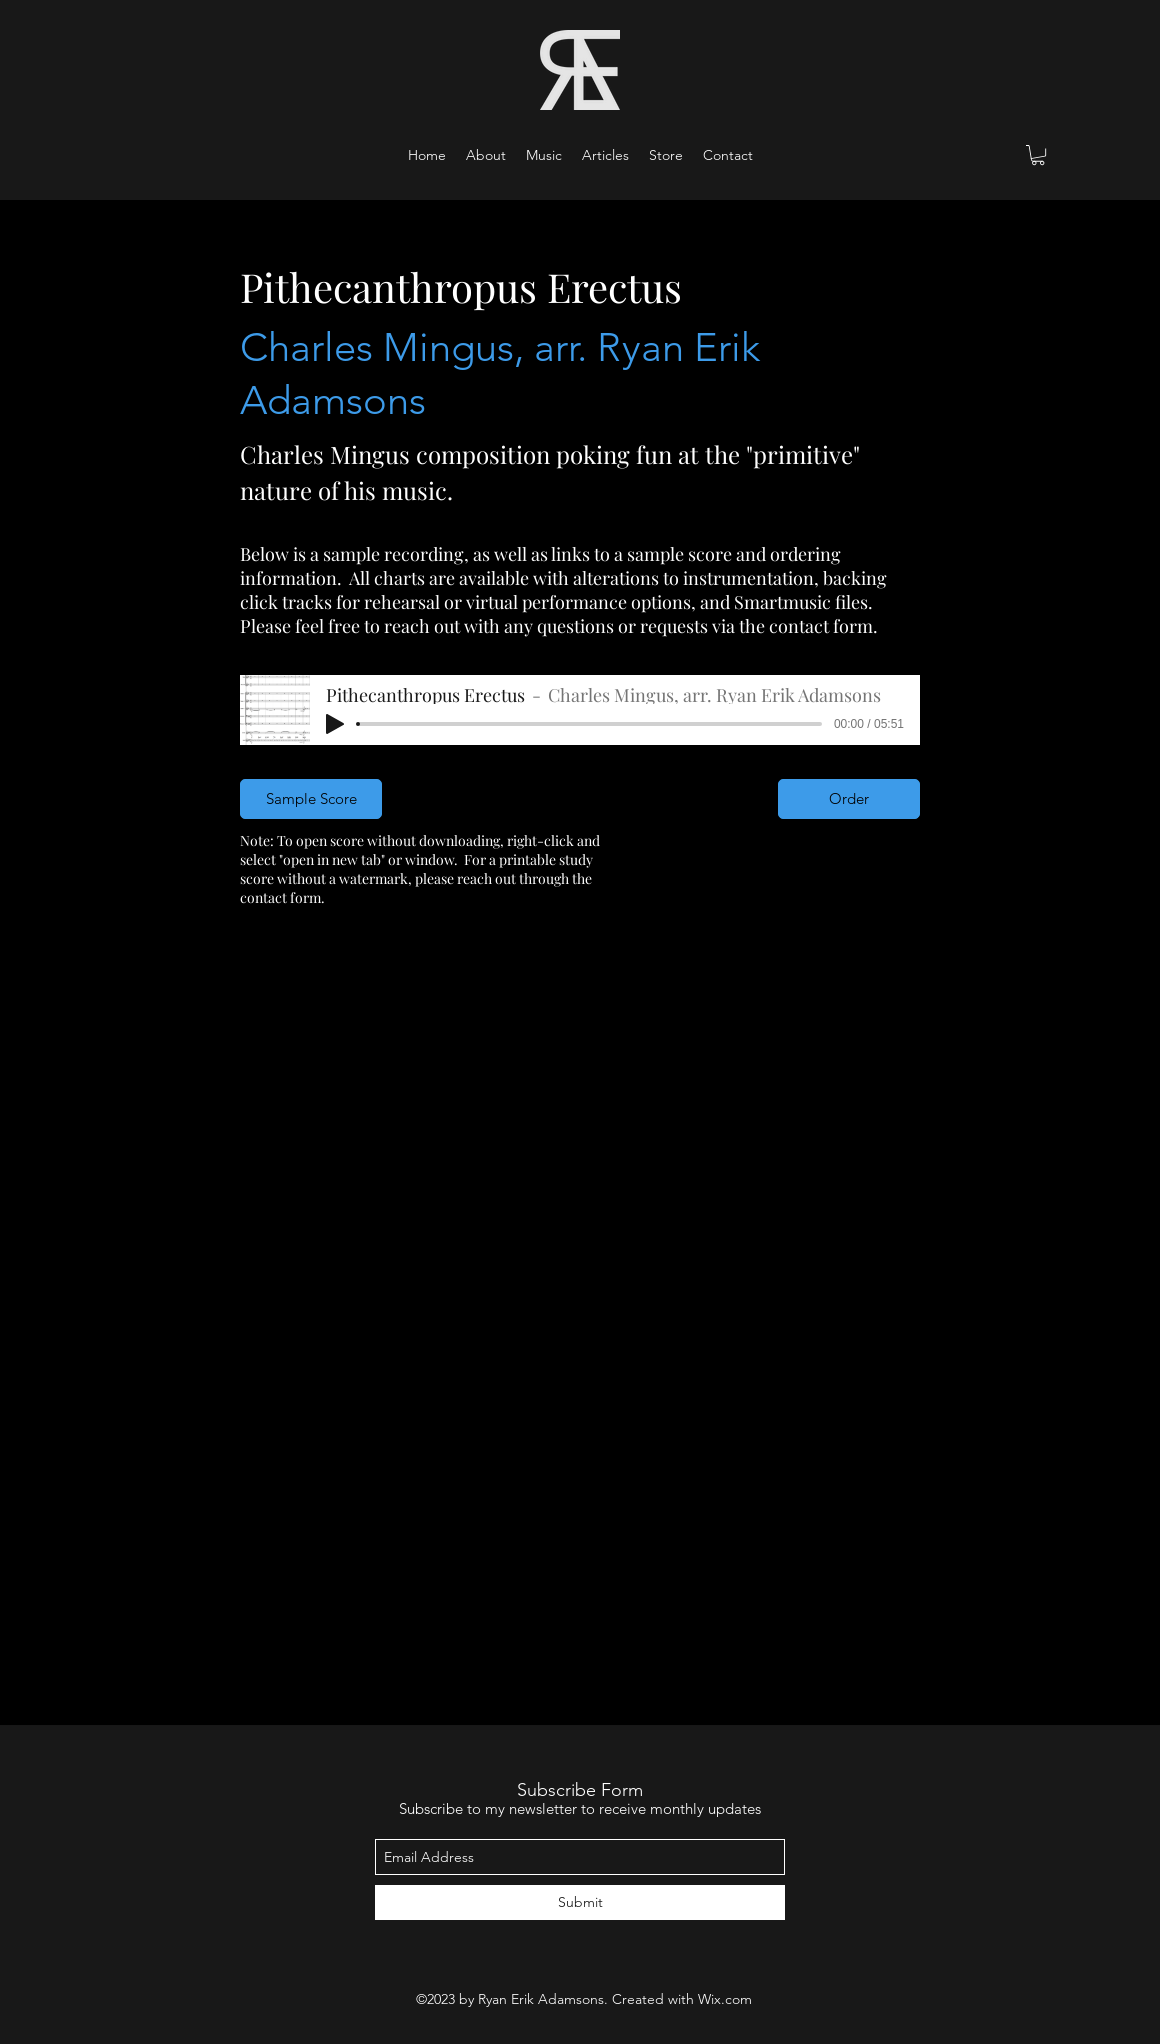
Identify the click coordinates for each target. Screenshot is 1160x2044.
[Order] (849, 799)
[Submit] (580, 1902)
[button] (544, 155)
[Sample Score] (311, 799)
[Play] (335, 724)
